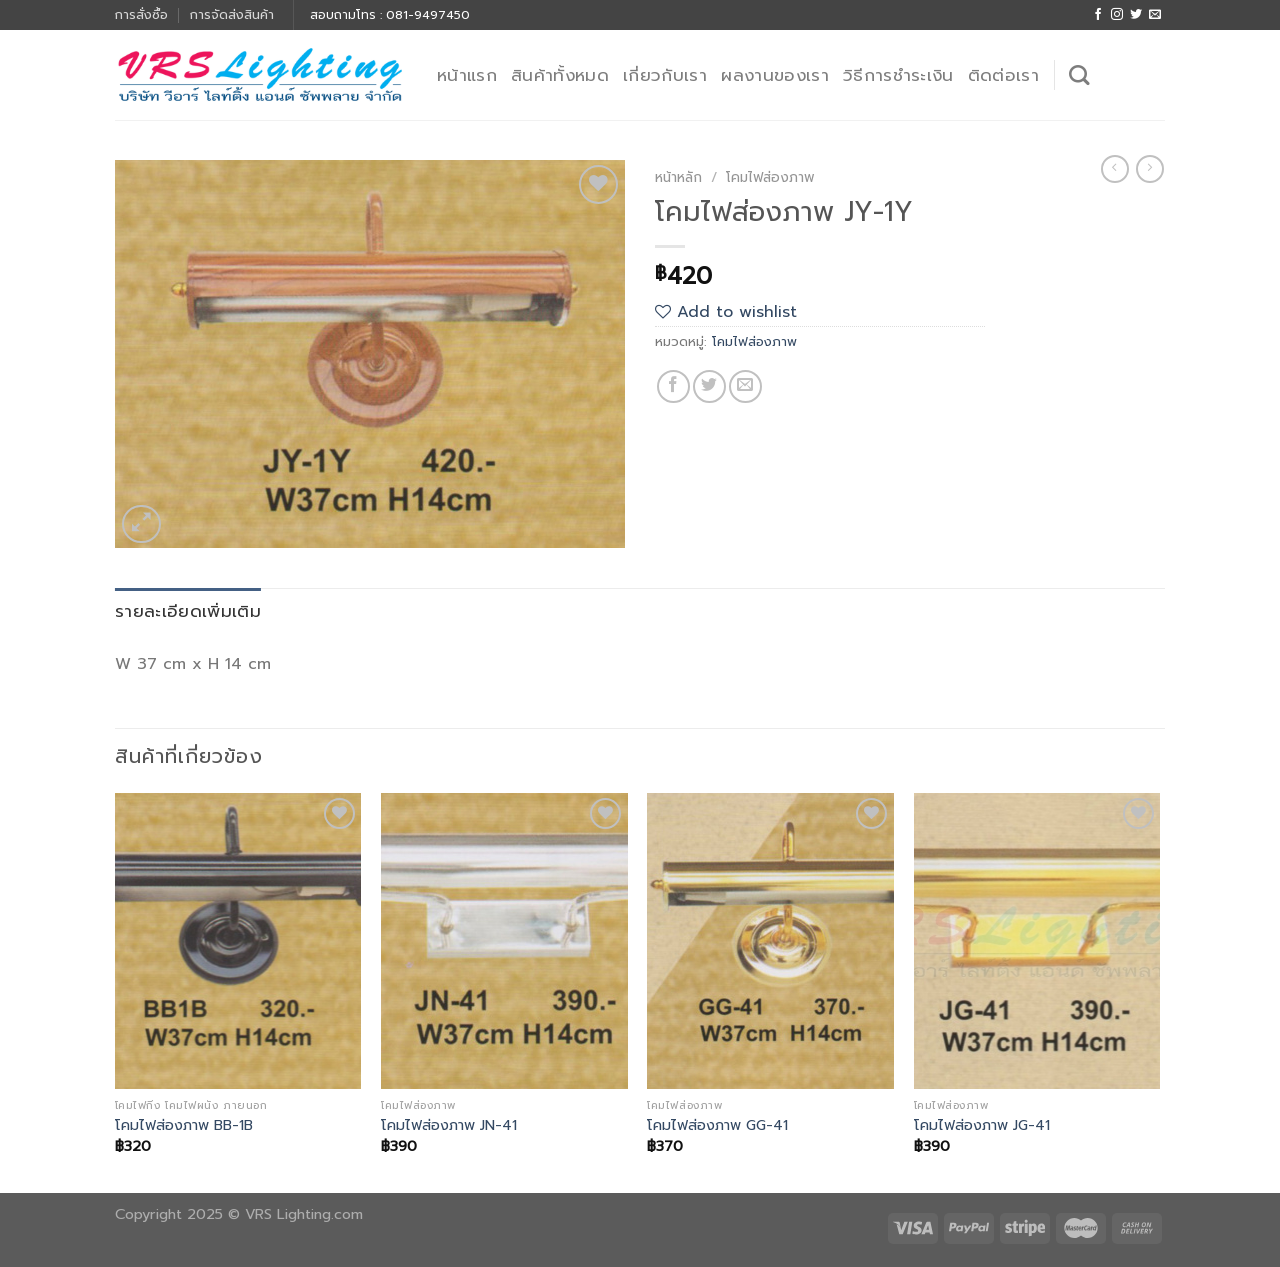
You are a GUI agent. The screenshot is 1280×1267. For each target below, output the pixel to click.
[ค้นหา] (1079, 75)
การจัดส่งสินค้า (232, 14)
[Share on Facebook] (673, 386)
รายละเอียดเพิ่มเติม (188, 611)
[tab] (188, 611)
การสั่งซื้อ (141, 14)
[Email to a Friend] (745, 386)
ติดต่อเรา (1003, 75)
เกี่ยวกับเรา (665, 75)
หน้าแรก (467, 75)
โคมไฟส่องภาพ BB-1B (184, 1125)
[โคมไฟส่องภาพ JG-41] (1037, 941)
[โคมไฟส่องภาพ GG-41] (770, 941)
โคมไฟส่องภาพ (770, 177)
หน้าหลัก (678, 177)
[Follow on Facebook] (1098, 15)
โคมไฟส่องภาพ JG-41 (982, 1125)
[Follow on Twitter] (1136, 15)
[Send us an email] (1155, 15)
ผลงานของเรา (775, 75)
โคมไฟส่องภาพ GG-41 (717, 1125)
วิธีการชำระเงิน (898, 75)
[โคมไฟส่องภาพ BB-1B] (238, 941)
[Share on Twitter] (709, 386)
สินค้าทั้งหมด (560, 75)
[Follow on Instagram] (1117, 15)
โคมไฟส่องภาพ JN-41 (449, 1125)
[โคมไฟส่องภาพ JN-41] (504, 941)
